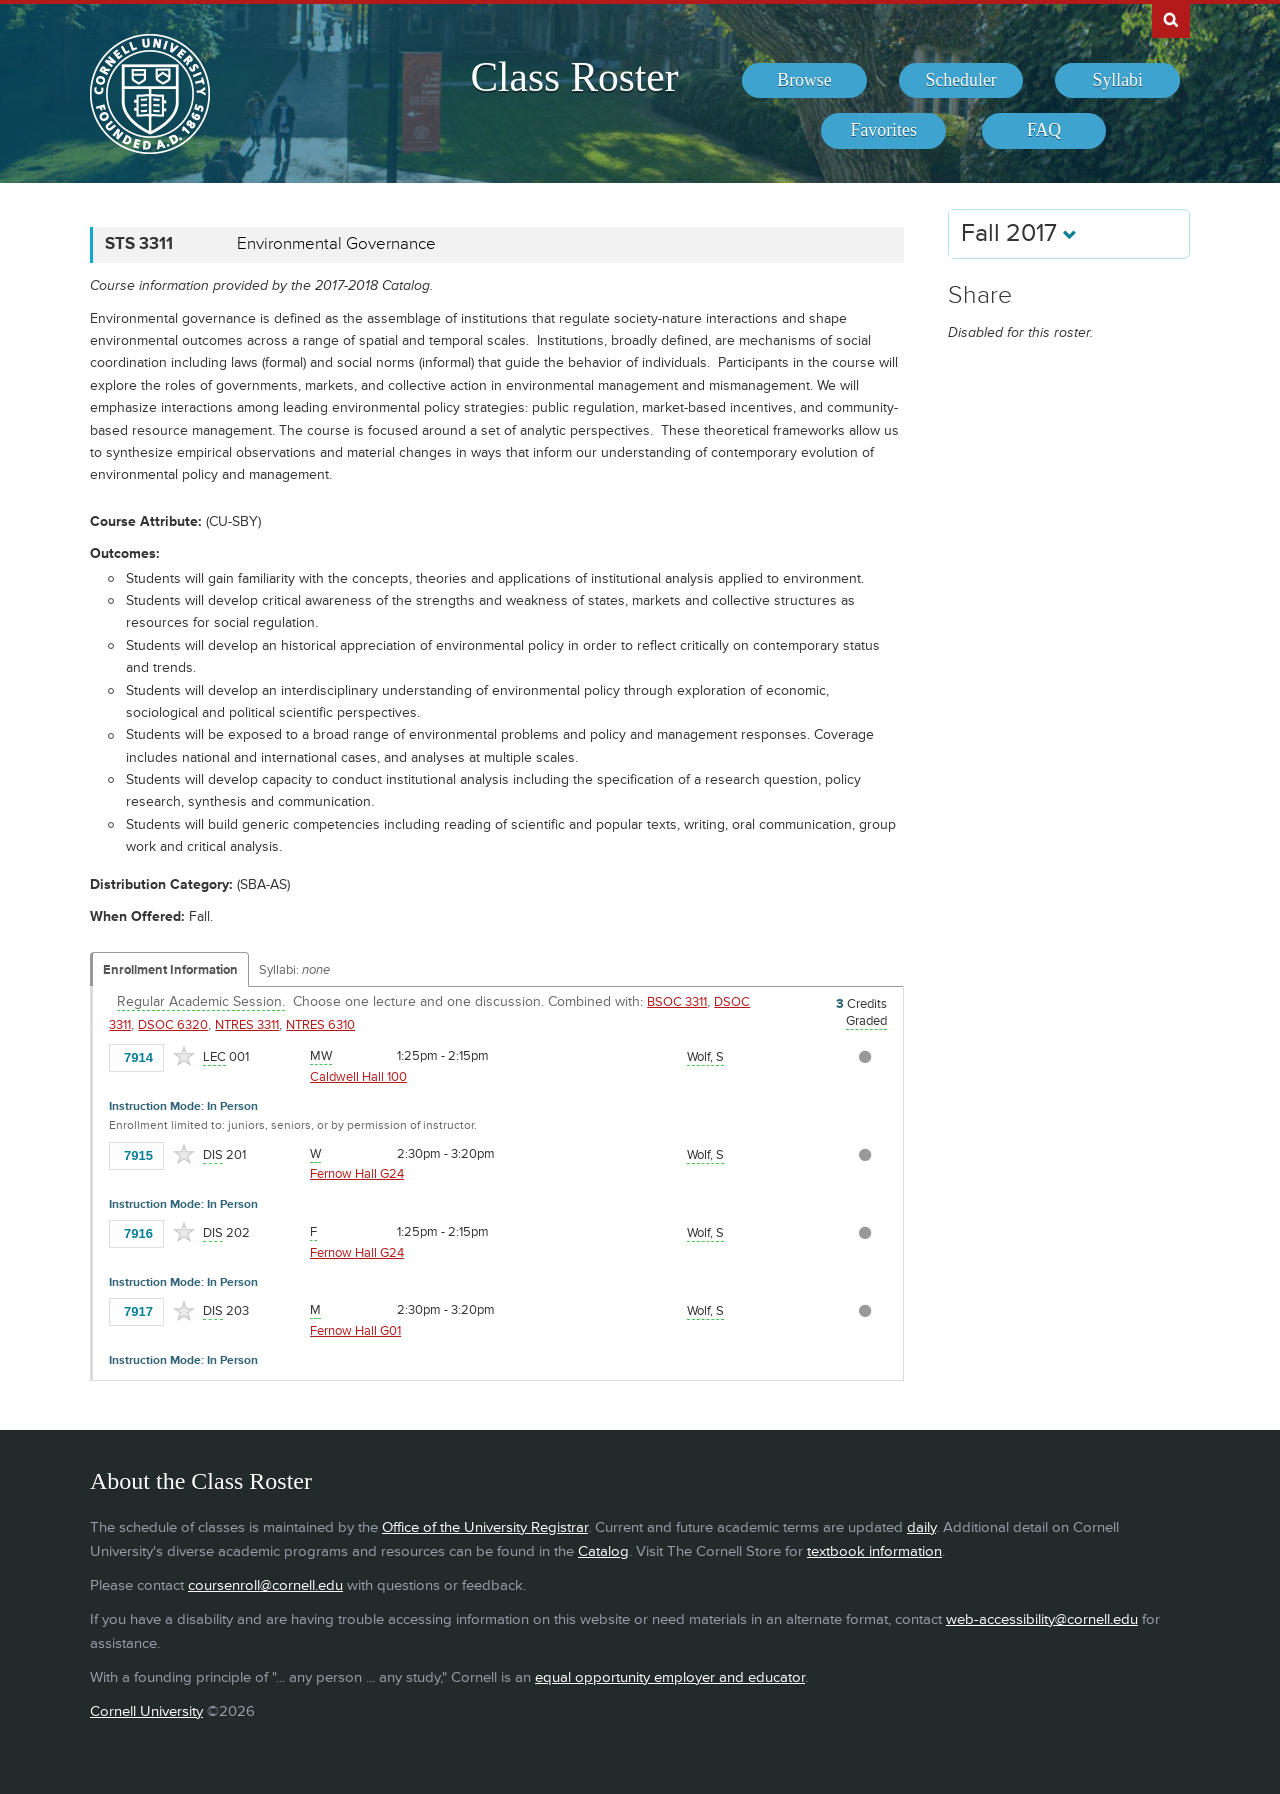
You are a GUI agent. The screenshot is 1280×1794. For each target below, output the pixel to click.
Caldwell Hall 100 (358, 1077)
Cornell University (146, 1711)
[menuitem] (804, 81)
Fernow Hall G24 (357, 1174)
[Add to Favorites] (184, 1056)
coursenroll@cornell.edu (265, 1585)
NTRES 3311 (247, 1025)
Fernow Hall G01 (355, 1331)
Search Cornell (1171, 19)
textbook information (874, 1551)
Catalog (603, 1551)
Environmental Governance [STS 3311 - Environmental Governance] (336, 244)
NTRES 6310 (320, 1025)
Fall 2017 (1019, 233)
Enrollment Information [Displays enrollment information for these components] (170, 970)
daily (921, 1527)
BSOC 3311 (677, 1002)
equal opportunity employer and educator (670, 1677)
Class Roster (574, 77)
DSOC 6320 (173, 1025)
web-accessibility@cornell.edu (1042, 1619)
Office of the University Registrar (485, 1527)
